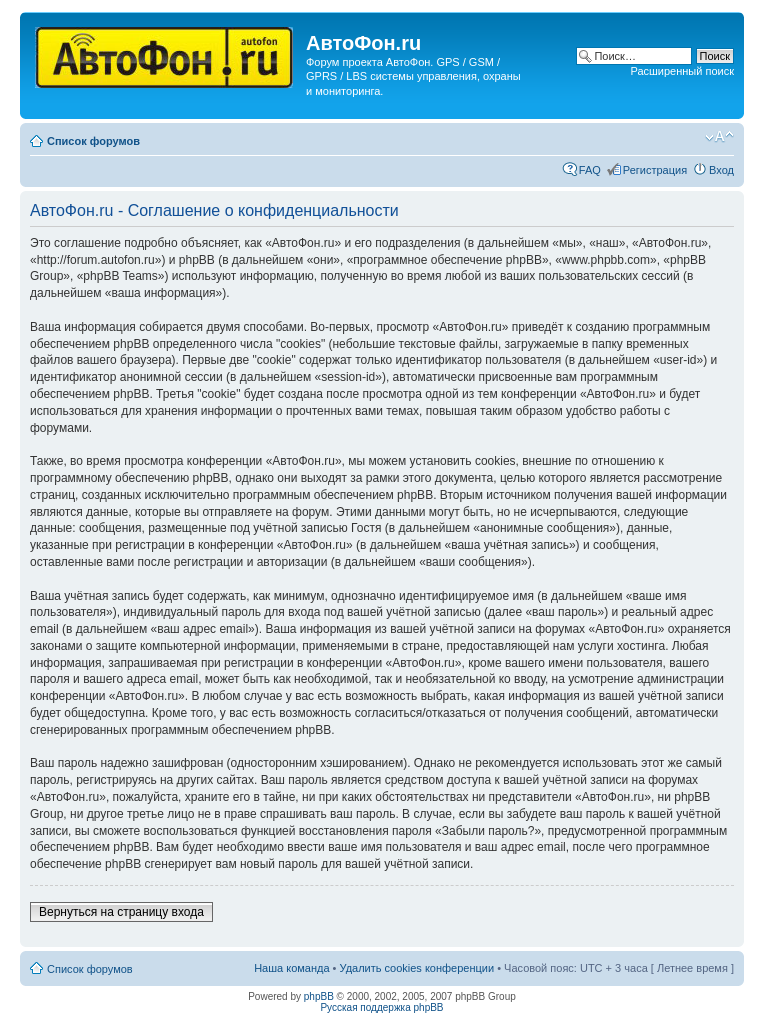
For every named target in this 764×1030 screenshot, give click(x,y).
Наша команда (291, 968)
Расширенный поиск (682, 71)
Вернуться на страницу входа (121, 912)
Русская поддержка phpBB (381, 1007)
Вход (721, 170)
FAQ (590, 170)
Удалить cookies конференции (417, 968)
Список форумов (93, 141)
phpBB (319, 996)
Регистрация (655, 170)
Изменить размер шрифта (719, 137)
